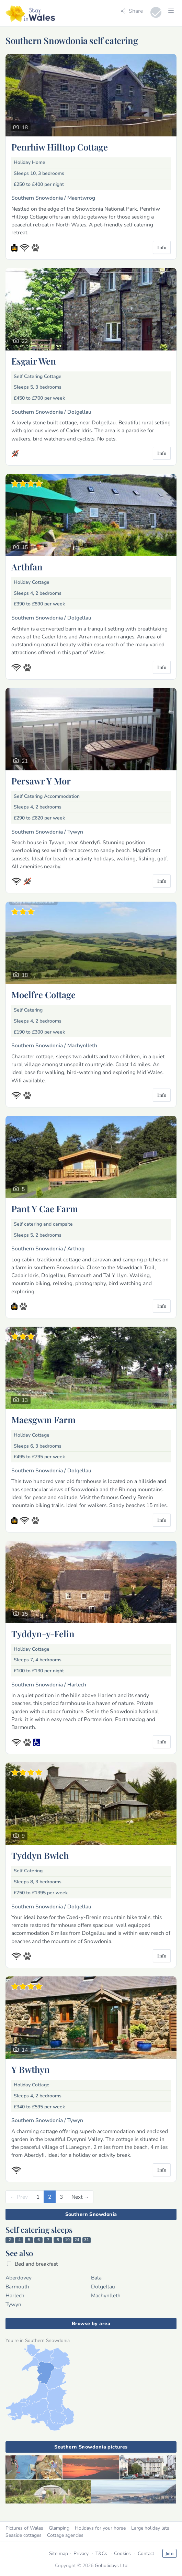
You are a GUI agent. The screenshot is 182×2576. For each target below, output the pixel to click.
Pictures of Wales (24, 2528)
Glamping (59, 2528)
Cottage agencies (65, 2535)
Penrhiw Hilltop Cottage (59, 147)
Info (161, 247)
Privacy (81, 2553)
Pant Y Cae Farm (44, 1208)
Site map (58, 2553)
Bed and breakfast (32, 2263)
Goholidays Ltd (111, 2565)
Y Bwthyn (30, 2069)
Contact (146, 2553)
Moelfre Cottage (43, 994)
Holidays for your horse (100, 2528)
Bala (96, 2277)
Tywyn (13, 2304)
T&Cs (101, 2553)
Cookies (122, 2553)
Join (169, 2553)
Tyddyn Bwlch (40, 1855)
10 (67, 2240)
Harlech (14, 2295)
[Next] (80, 2196)
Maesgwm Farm (43, 1419)
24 (77, 2240)
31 (86, 2240)
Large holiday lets (150, 2528)
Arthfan (27, 566)
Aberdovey (18, 2277)
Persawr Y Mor (41, 781)
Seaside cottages (23, 2535)
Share (132, 10)
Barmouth (17, 2286)
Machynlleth (106, 2295)
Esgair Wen (33, 361)
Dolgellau (103, 2286)
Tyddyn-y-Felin (43, 1633)
